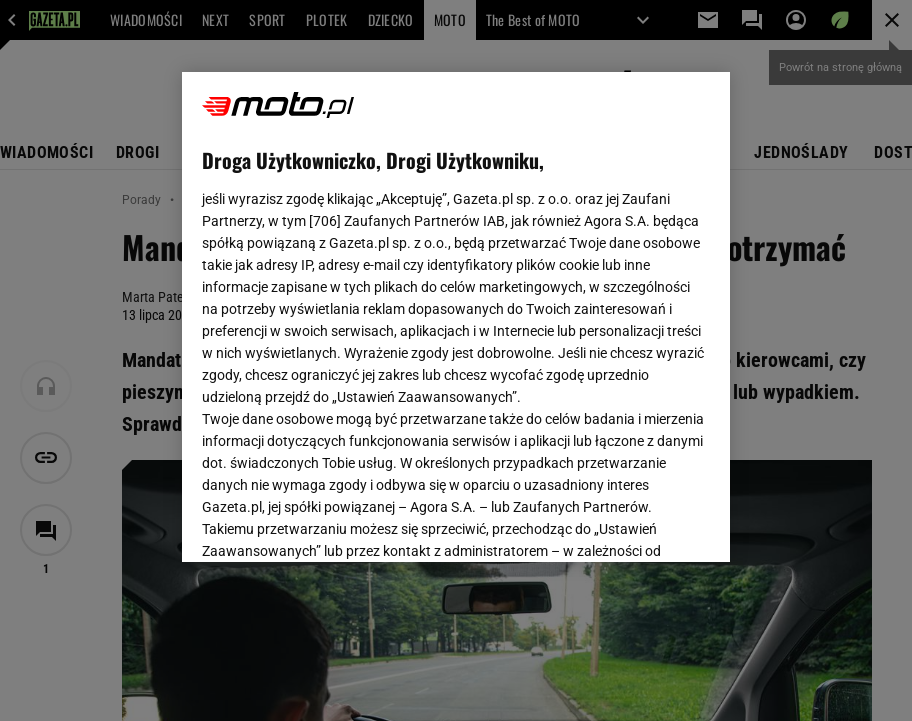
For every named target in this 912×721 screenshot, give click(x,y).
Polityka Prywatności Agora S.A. (455, 319)
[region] (455, 317)
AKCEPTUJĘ (641, 523)
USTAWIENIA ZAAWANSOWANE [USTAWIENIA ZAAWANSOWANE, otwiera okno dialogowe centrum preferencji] (333, 522)
